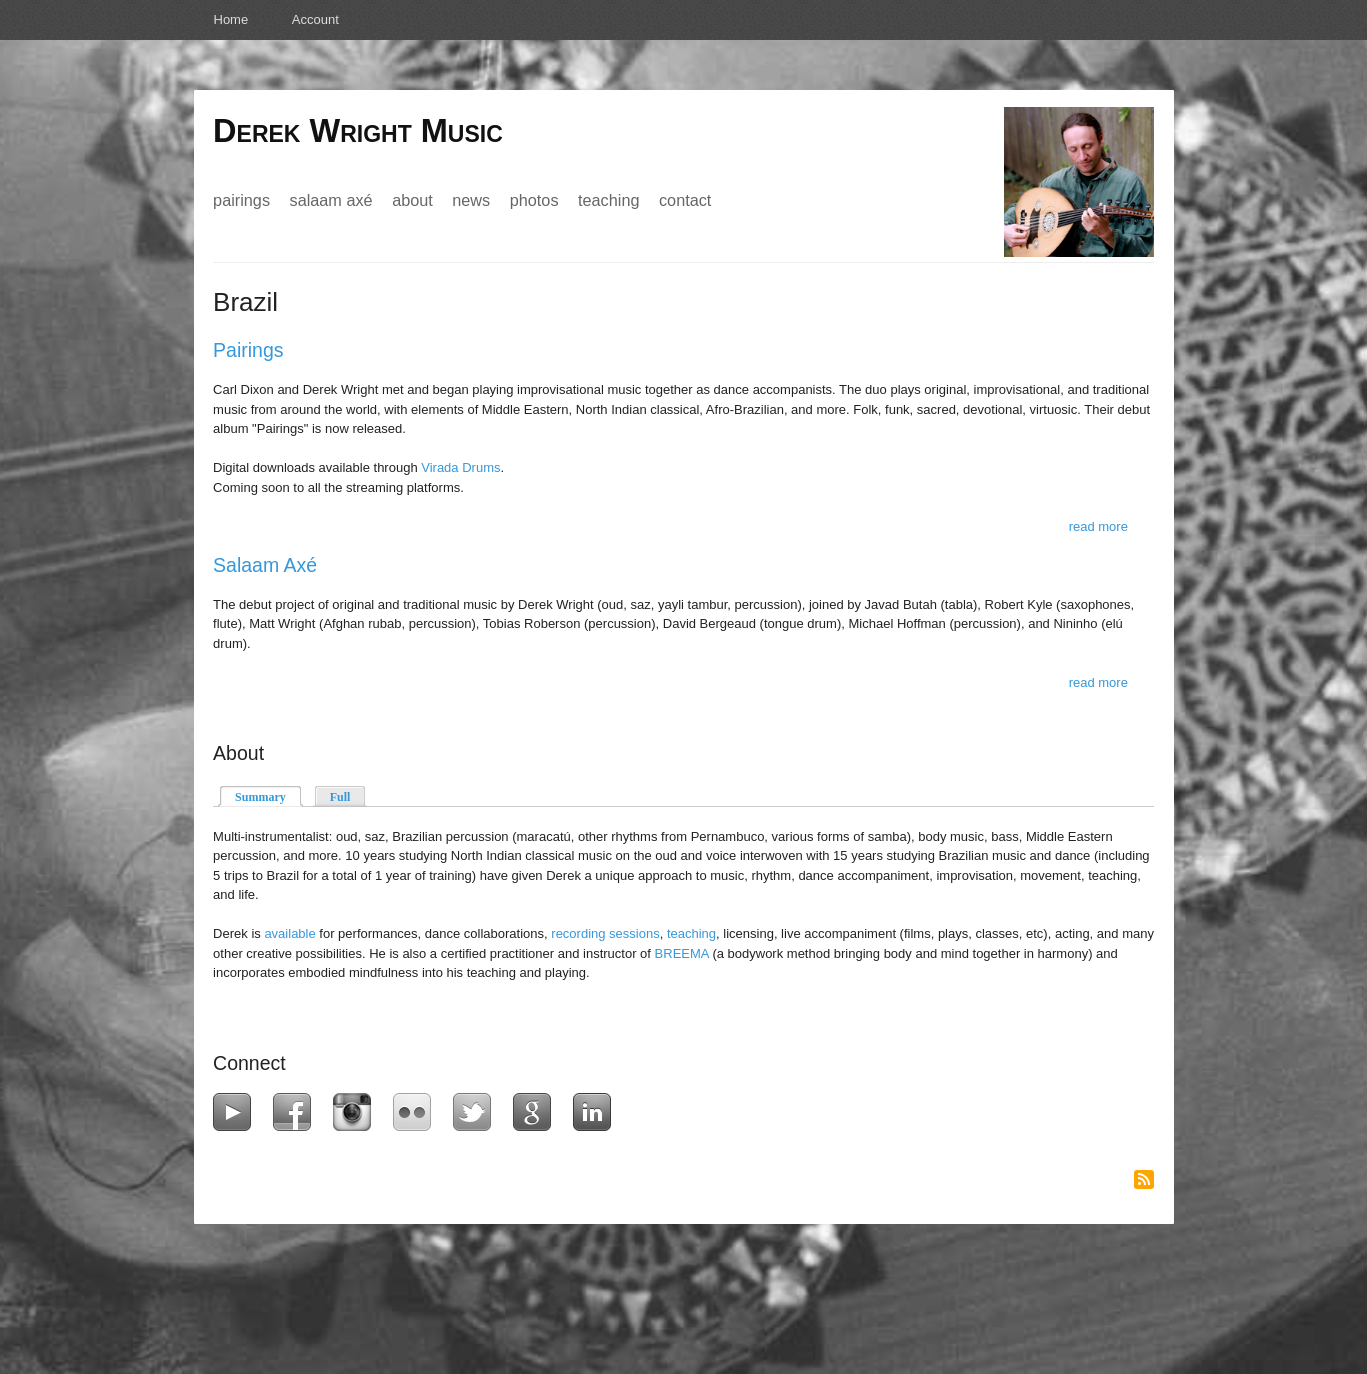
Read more (1098, 526)
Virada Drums (460, 467)
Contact (685, 200)
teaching (691, 933)
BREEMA (682, 953)
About (412, 200)
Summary (269, 795)
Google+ (536, 1112)
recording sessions (605, 933)
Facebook (296, 1112)
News (471, 200)
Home (231, 19)
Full (340, 797)
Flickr (416, 1112)
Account (315, 19)
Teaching (608, 200)
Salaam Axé (331, 200)
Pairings (241, 200)
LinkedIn (596, 1112)
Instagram (356, 1112)
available (289, 933)
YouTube (236, 1112)
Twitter (476, 1112)
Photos (534, 200)
